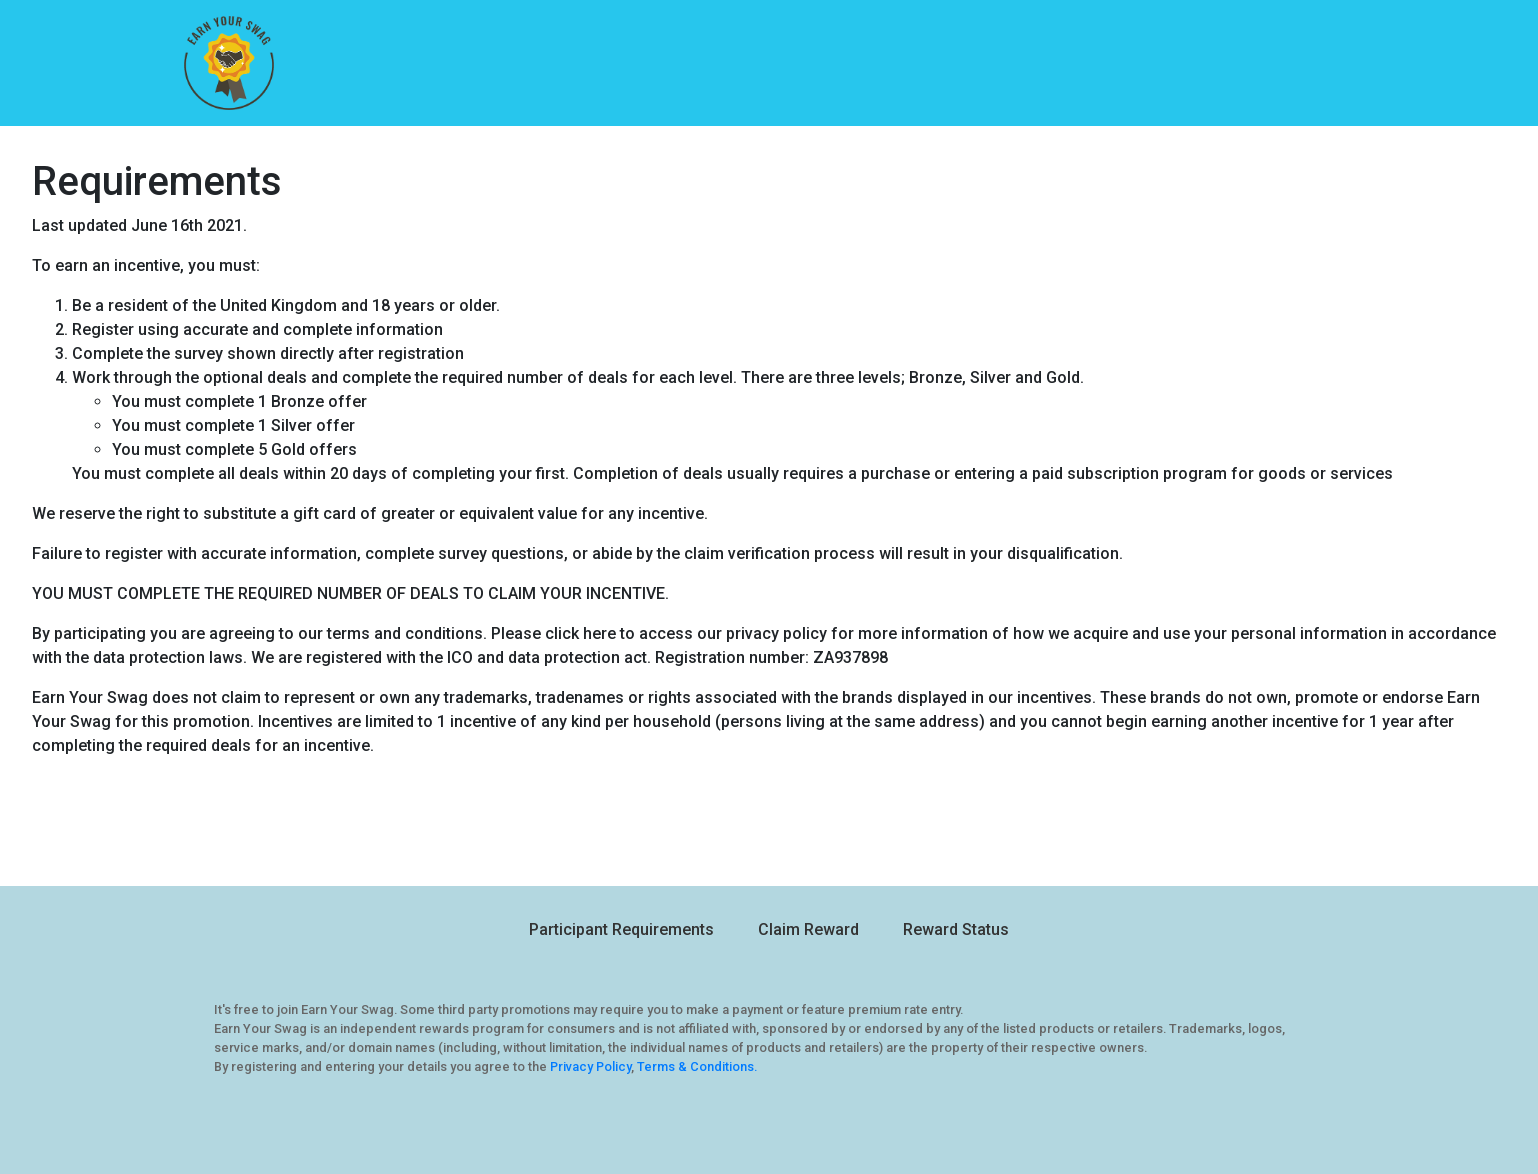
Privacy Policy (590, 1066)
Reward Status (956, 929)
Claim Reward (808, 929)
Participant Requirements (621, 929)
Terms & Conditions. (697, 1066)
